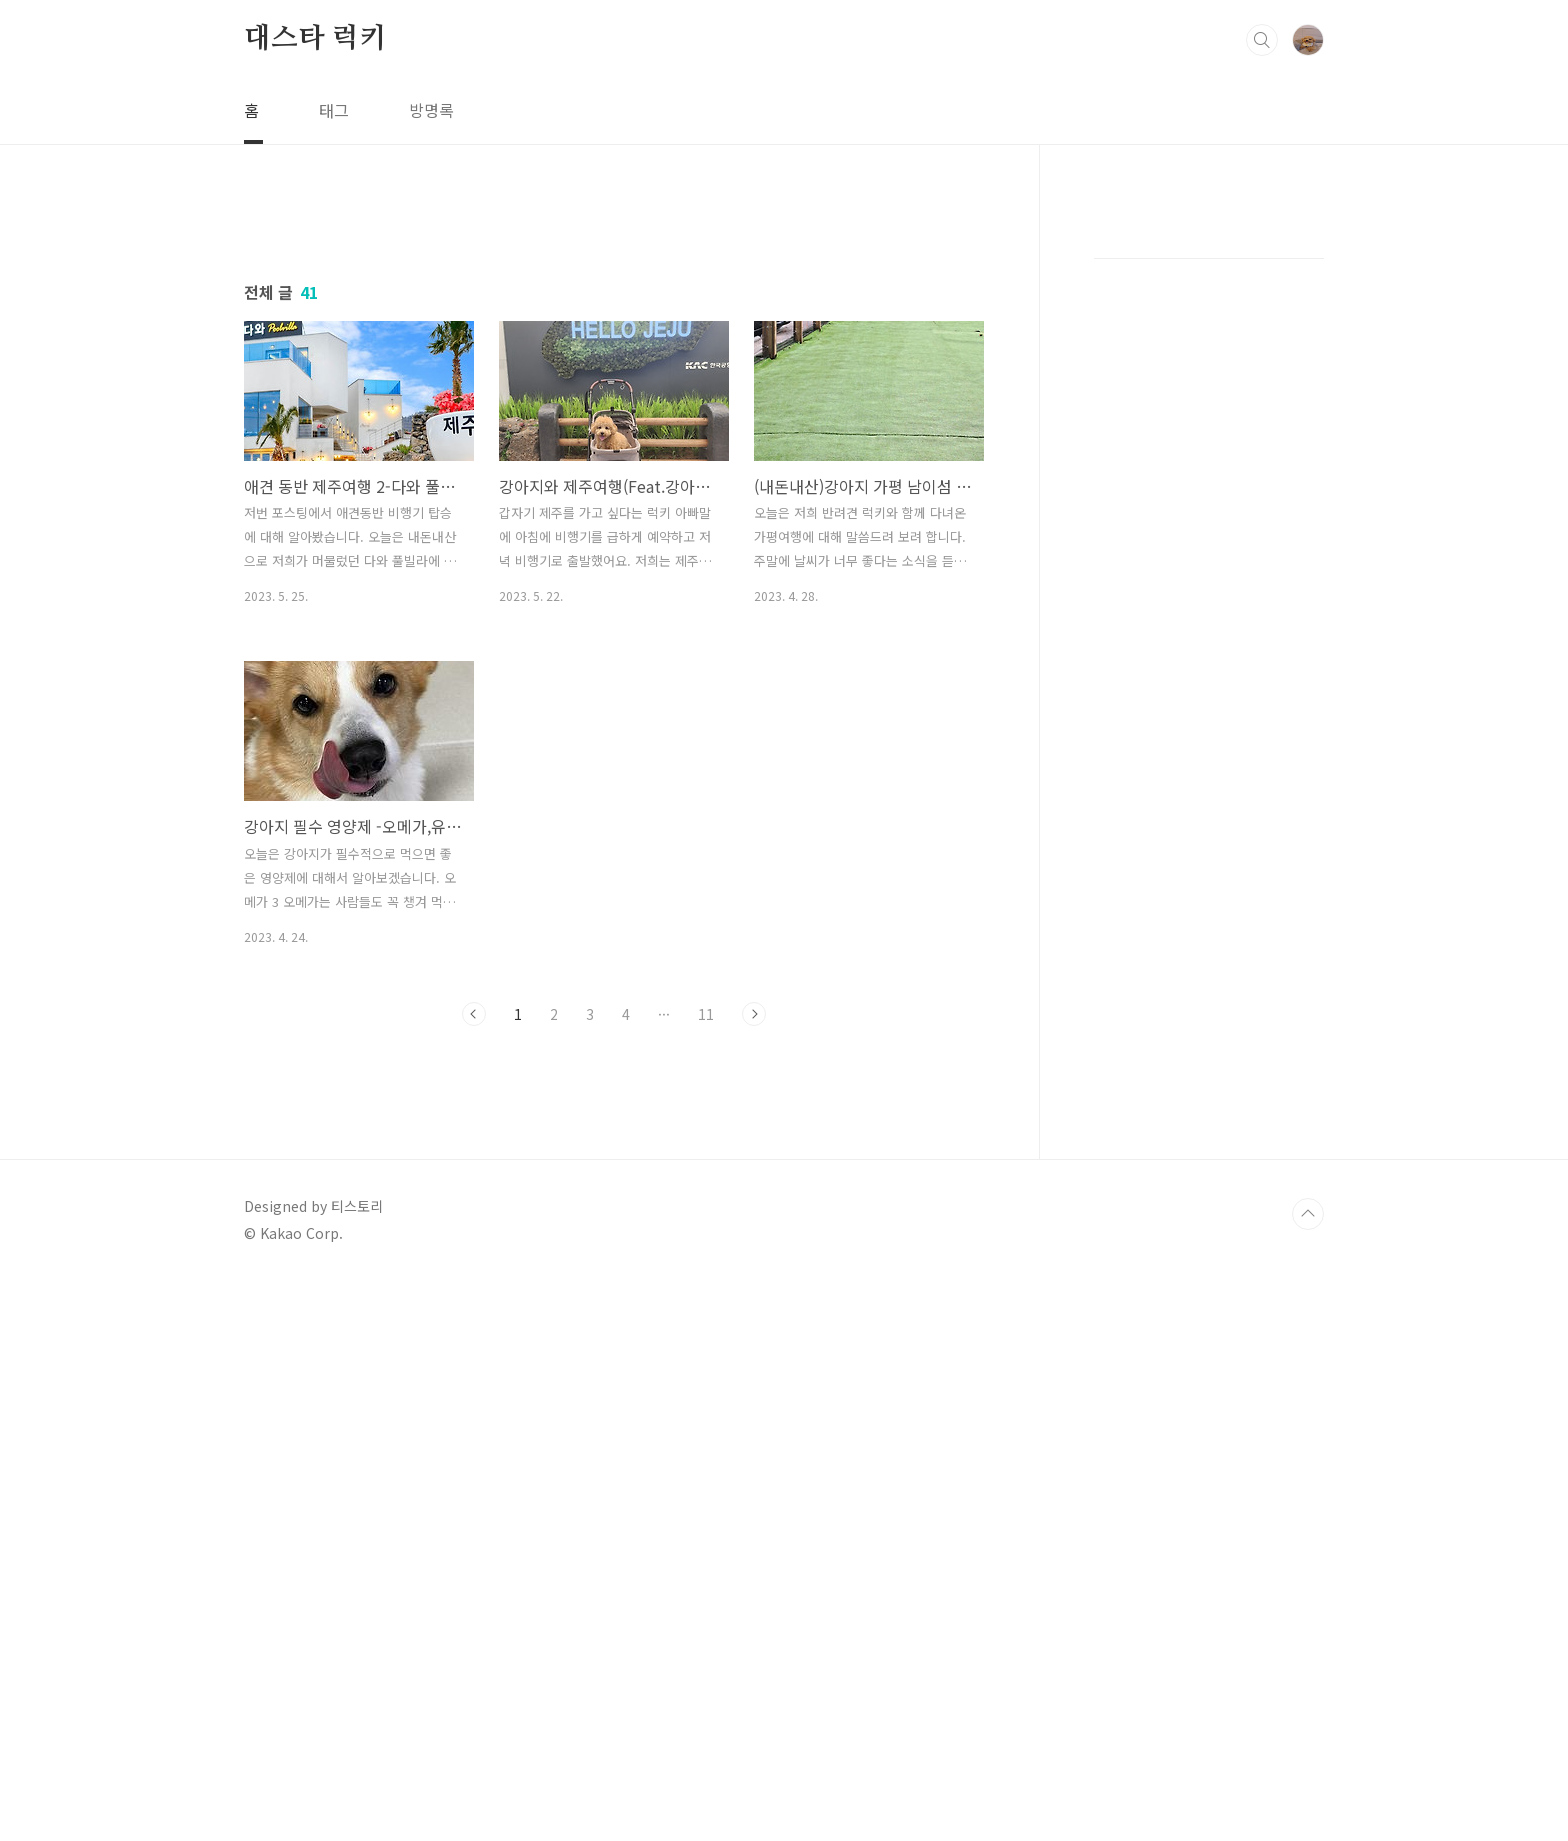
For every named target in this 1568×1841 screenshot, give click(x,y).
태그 (334, 110)
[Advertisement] (614, 387)
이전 (474, 1294)
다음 (754, 1294)
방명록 (431, 110)
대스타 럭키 (315, 39)
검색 (1262, 40)
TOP (1308, 1774)
